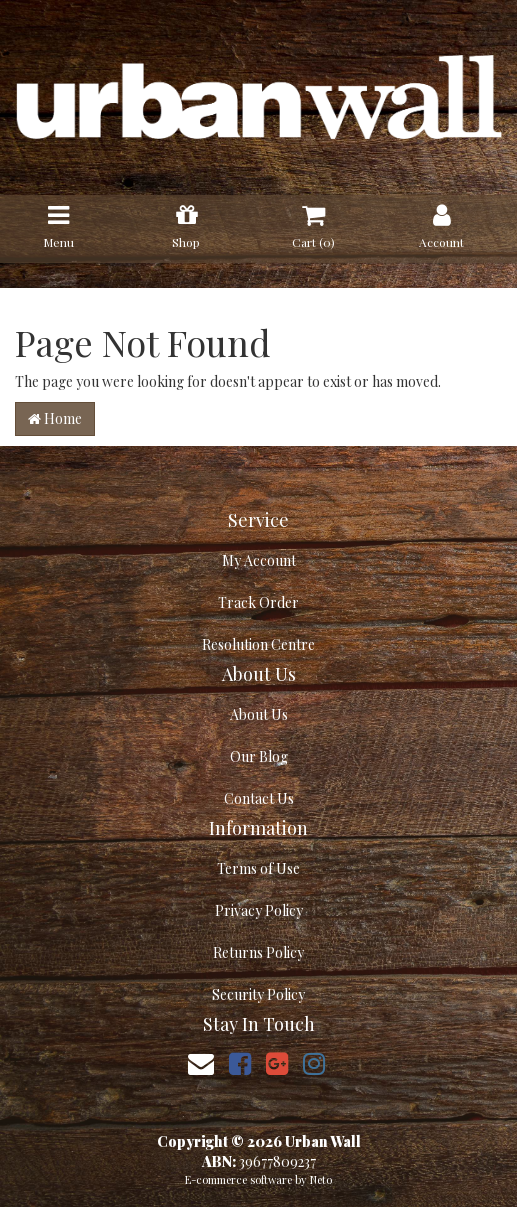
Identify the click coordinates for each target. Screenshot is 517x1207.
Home (55, 418)
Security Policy (258, 994)
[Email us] (201, 1062)
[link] (240, 1062)
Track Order (258, 602)
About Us (259, 714)
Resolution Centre (258, 644)
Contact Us (259, 798)
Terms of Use (258, 868)
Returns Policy (258, 952)
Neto (321, 1179)
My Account (259, 560)
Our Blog (259, 756)
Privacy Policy (259, 910)
